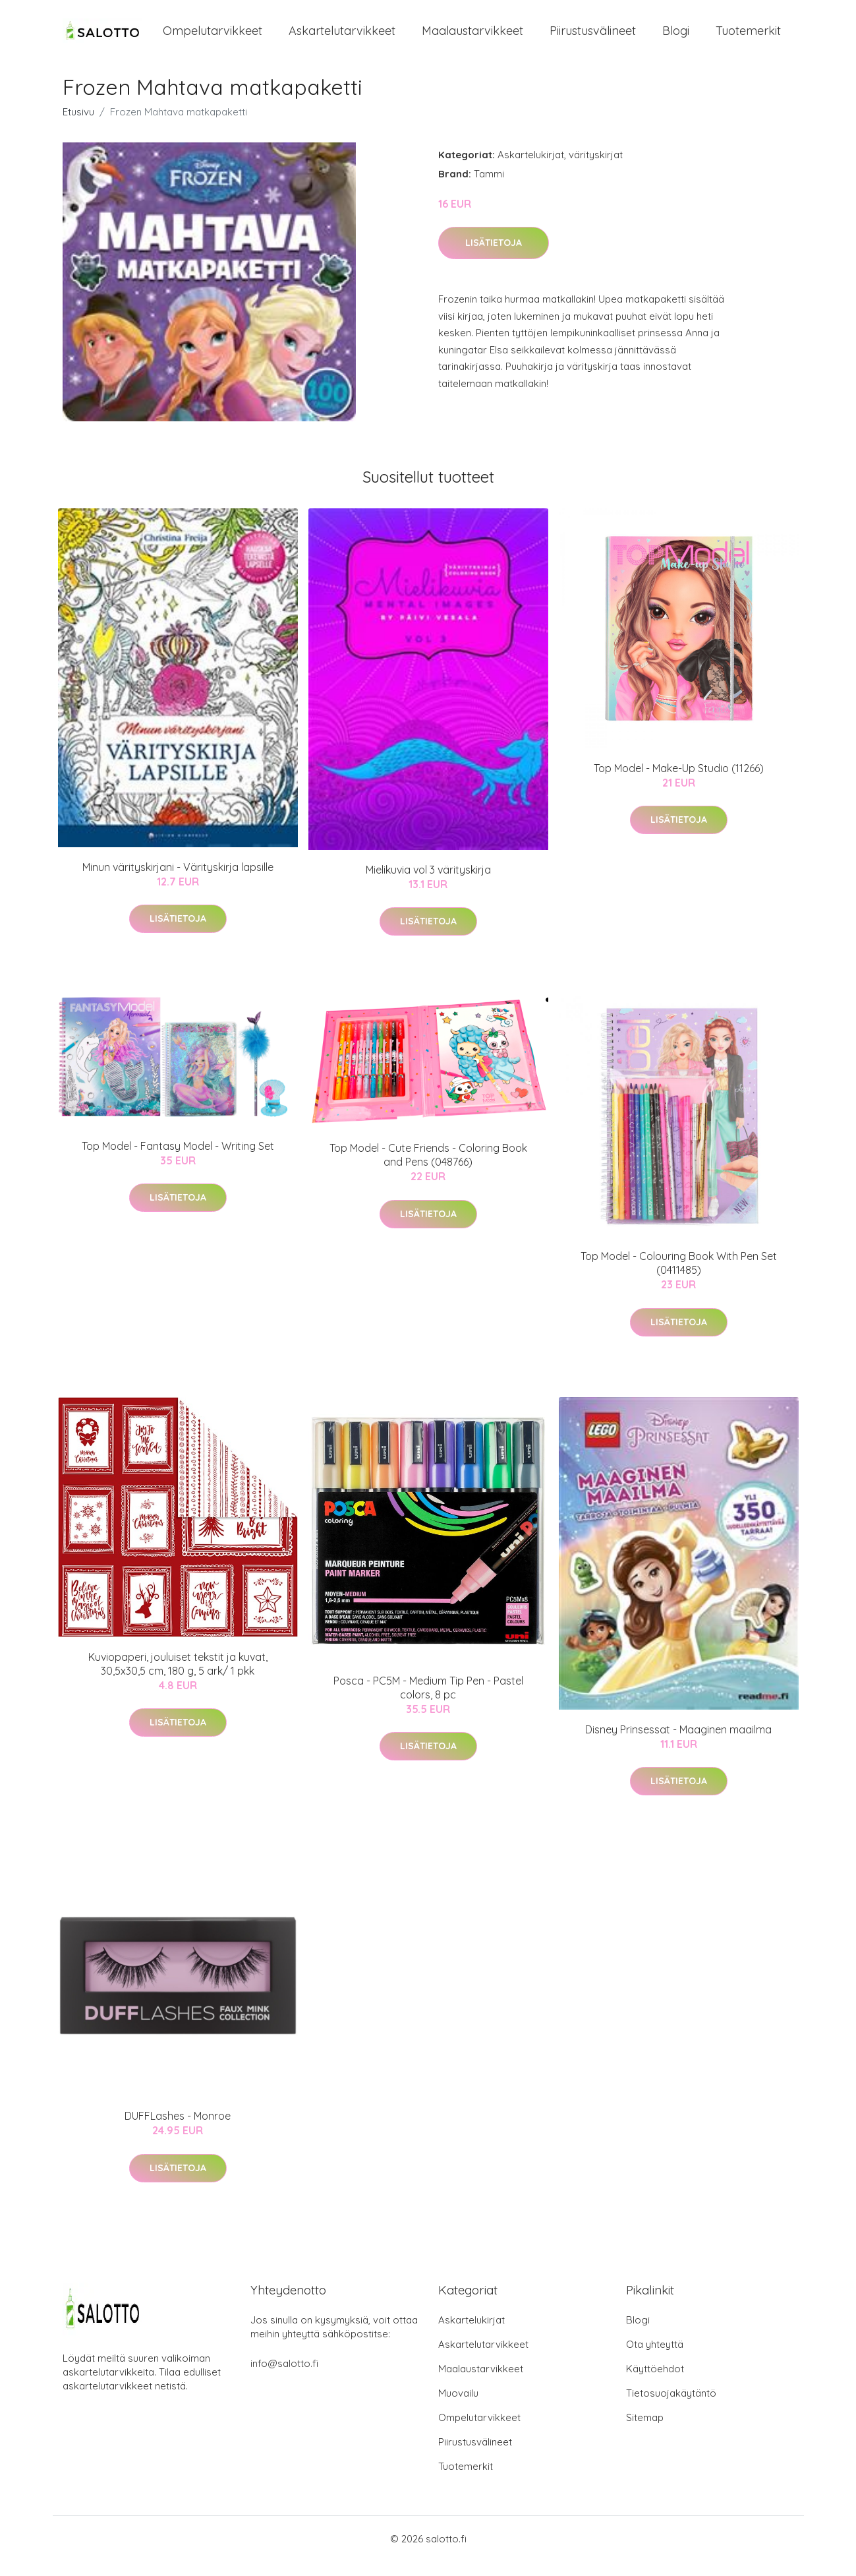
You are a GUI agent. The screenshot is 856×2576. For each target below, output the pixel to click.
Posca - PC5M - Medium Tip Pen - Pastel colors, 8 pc (428, 1702)
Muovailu (458, 2407)
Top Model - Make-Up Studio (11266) (679, 782)
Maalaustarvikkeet (472, 37)
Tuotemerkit (748, 37)
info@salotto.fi (284, 2378)
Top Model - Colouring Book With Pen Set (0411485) (679, 1277)
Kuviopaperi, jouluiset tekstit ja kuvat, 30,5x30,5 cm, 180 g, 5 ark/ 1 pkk (178, 1678)
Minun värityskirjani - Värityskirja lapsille (177, 881)
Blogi (675, 37)
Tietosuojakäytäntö (671, 2407)
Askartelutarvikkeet (342, 37)
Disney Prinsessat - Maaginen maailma (678, 1744)
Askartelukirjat (531, 169)
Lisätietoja (493, 258)
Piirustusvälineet (593, 37)
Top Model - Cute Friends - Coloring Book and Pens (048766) (428, 1169)
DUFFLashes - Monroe (178, 2131)
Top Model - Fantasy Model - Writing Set (178, 1160)
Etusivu (78, 126)
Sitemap (645, 2432)
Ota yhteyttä (654, 2358)
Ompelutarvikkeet (212, 37)
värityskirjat (596, 169)
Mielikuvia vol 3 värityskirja (428, 884)
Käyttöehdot (655, 2383)
